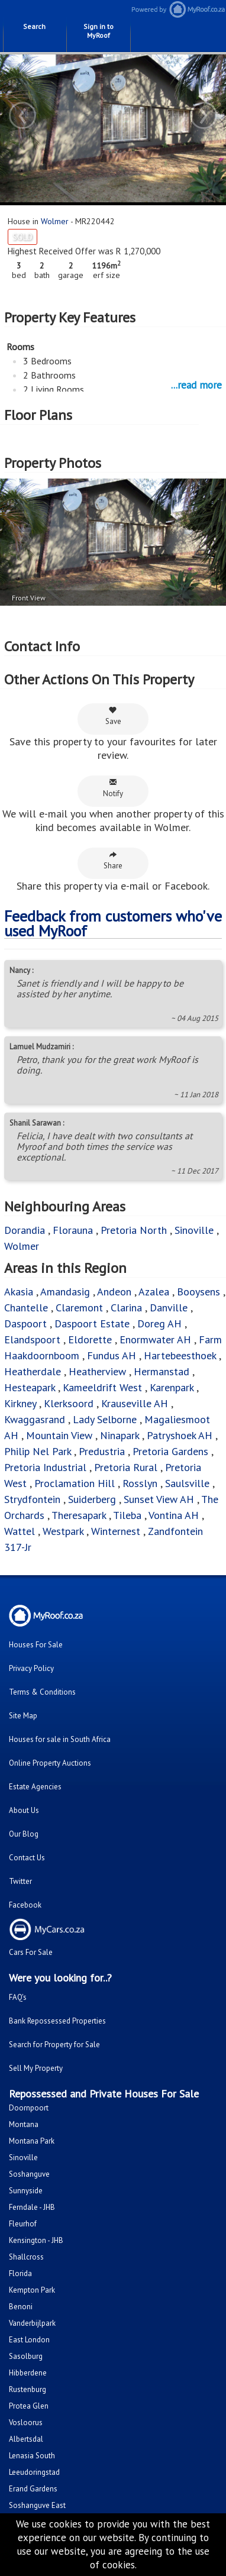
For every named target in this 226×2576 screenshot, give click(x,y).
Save (113, 716)
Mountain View (59, 1435)
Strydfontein (32, 1499)
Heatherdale (32, 1371)
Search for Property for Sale (54, 2045)
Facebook (25, 1905)
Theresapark (78, 1515)
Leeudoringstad (34, 2472)
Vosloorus (26, 2422)
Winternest (115, 1531)
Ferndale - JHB (32, 2207)
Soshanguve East (37, 2505)
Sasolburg (26, 2356)
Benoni (21, 2307)
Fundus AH (111, 1355)
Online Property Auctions (50, 1763)
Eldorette (90, 1339)
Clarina (126, 1307)
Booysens (198, 1291)
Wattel (19, 1531)
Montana (23, 2124)
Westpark (63, 1531)
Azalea (153, 1291)
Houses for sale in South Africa (60, 1739)
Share (113, 860)
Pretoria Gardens (170, 1451)
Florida (20, 2273)
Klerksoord (68, 1403)
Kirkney (20, 1403)
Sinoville (194, 1230)
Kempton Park (32, 2290)
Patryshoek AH (179, 1435)
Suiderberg (92, 1499)
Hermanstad (161, 1371)
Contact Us (27, 1858)
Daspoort (25, 1323)
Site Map (23, 1716)
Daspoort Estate (92, 1323)
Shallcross (26, 2257)
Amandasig (65, 1291)
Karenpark (171, 1387)
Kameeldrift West (102, 1387)
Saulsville (187, 1483)
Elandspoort (32, 1339)
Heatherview (97, 1371)
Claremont (79, 1307)
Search (34, 26)
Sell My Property (36, 2068)
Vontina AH (173, 1515)
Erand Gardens (33, 2489)
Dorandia (24, 1230)
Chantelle (26, 1307)
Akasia (18, 1291)
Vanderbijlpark (32, 2323)
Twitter (20, 1881)
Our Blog (23, 1834)
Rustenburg (27, 2389)
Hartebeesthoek (180, 1355)
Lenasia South (32, 2456)
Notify (113, 788)
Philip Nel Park (37, 1451)
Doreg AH (159, 1323)
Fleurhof (23, 2224)
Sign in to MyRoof (98, 31)
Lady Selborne (105, 1419)
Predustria (102, 1451)
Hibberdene (28, 2373)
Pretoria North (134, 1230)
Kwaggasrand (34, 1419)
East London (29, 2340)
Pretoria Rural (125, 1467)
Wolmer (55, 221)
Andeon (114, 1291)
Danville (169, 1307)
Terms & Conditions (42, 1692)
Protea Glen (29, 2406)
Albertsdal (26, 2439)
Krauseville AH (134, 1403)
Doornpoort (29, 2108)
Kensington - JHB (36, 2240)
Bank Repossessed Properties (57, 2021)
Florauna (73, 1230)
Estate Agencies (35, 1787)
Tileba (127, 1515)
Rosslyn (139, 1483)
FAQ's (18, 1997)
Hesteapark (29, 1387)
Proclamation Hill (74, 1483)
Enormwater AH (155, 1339)
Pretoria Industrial (45, 1467)
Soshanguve (29, 2174)
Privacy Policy (31, 1668)
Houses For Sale (36, 1645)
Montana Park (31, 2141)
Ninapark (119, 1435)
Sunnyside (26, 2191)
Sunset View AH (159, 1499)
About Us (24, 1810)
